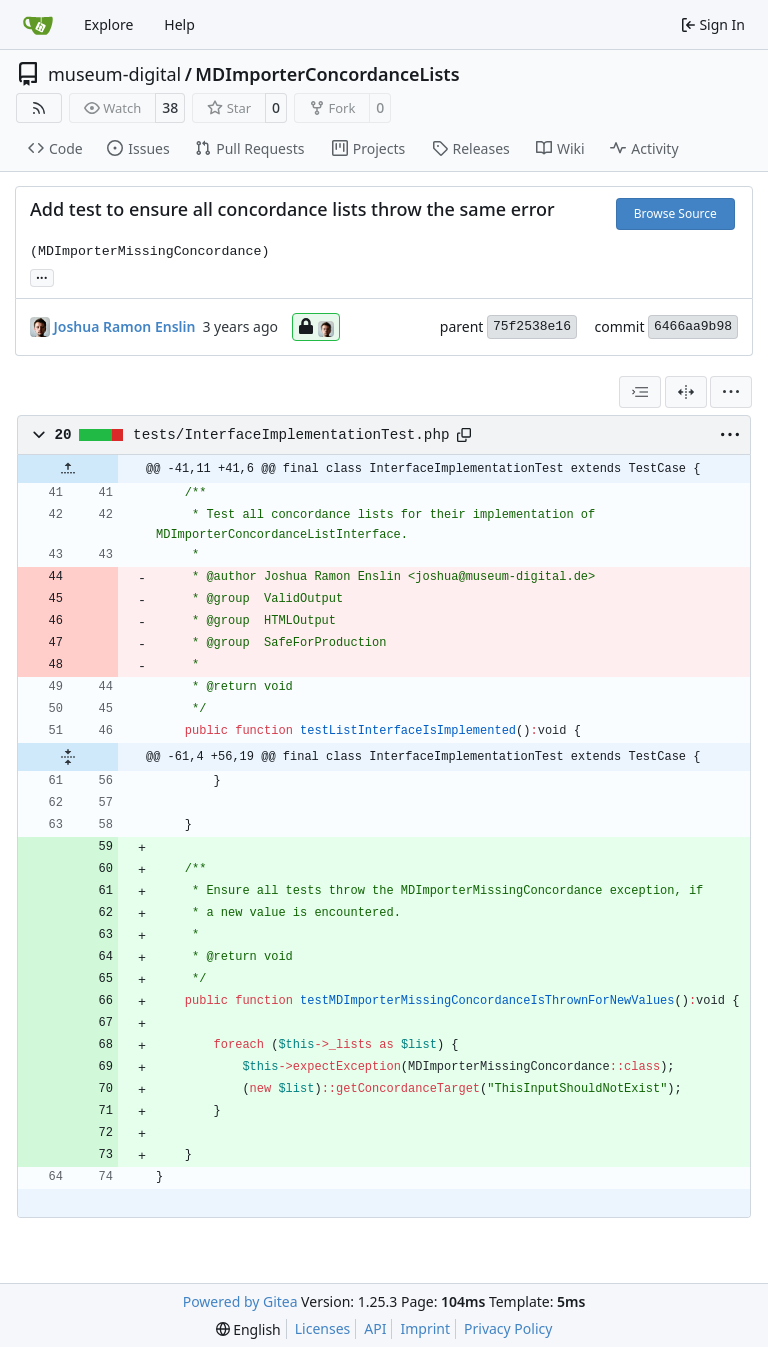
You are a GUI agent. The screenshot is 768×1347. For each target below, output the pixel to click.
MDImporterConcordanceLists (327, 74)
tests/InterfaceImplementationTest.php (291, 435)
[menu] (731, 392)
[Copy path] (464, 435)
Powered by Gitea (240, 1301)
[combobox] (640, 392)
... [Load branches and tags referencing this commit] (42, 276)
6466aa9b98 (693, 326)
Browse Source (675, 213)
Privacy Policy (508, 1328)
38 (170, 107)
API (375, 1328)
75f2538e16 (532, 326)
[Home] (38, 25)
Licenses (323, 1328)
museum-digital (114, 74)
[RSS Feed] (39, 108)
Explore (108, 24)
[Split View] (686, 392)
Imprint (425, 1328)
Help (179, 24)
